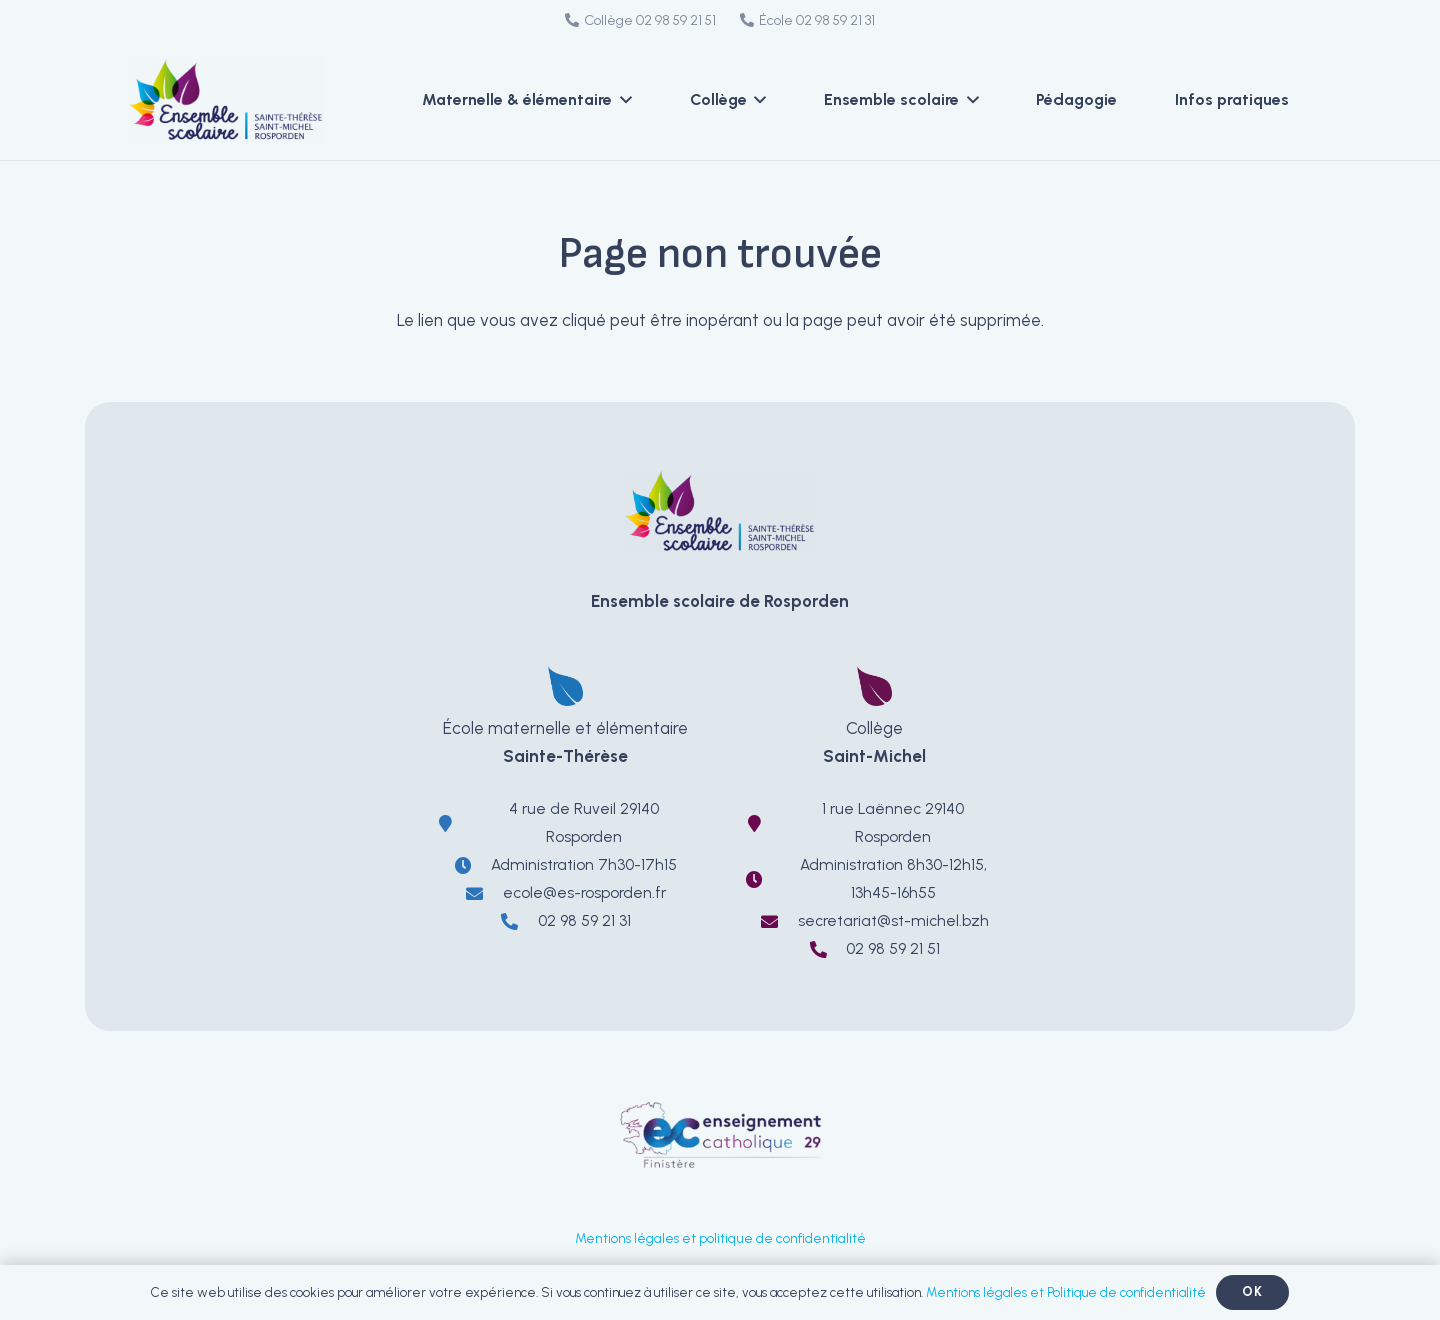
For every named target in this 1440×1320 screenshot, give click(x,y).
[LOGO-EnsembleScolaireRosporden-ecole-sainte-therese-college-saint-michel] (244, 100)
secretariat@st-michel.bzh (893, 920)
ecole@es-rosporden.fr (584, 892)
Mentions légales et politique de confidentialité (720, 1238)
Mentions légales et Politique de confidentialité (1066, 1292)
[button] (622, 100)
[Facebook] (981, 22)
